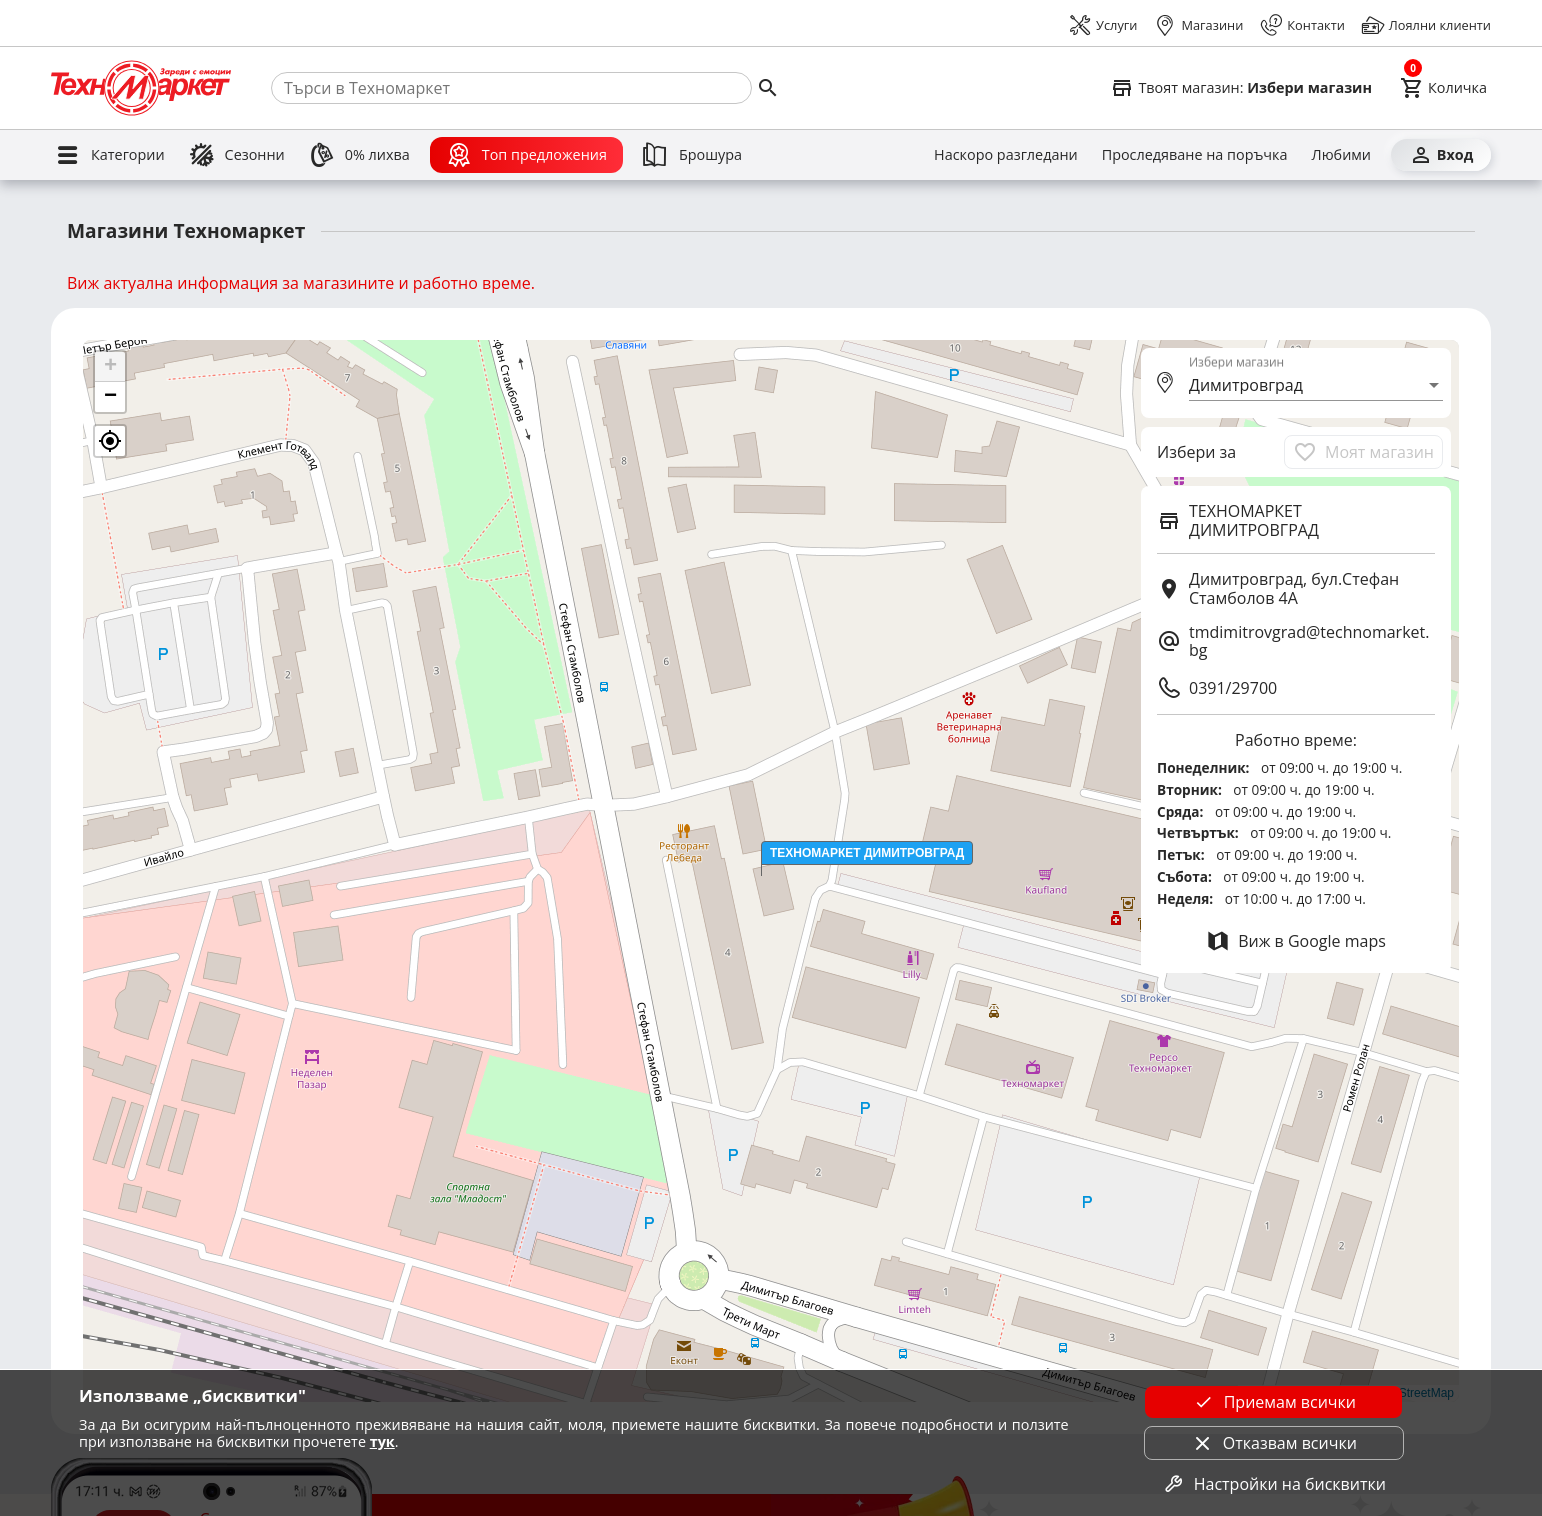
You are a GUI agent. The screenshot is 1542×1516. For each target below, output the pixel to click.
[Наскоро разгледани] (1006, 155)
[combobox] (1316, 385)
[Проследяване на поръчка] (1195, 155)
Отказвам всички (1274, 1443)
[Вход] (1441, 155)
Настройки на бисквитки (1274, 1484)
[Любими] (1341, 155)
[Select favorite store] (1241, 88)
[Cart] (1443, 88)
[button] (867, 853)
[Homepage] (141, 88)
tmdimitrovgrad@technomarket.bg (1309, 641)
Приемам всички (1274, 1402)
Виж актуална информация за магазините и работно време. (301, 283)
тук (382, 1441)
